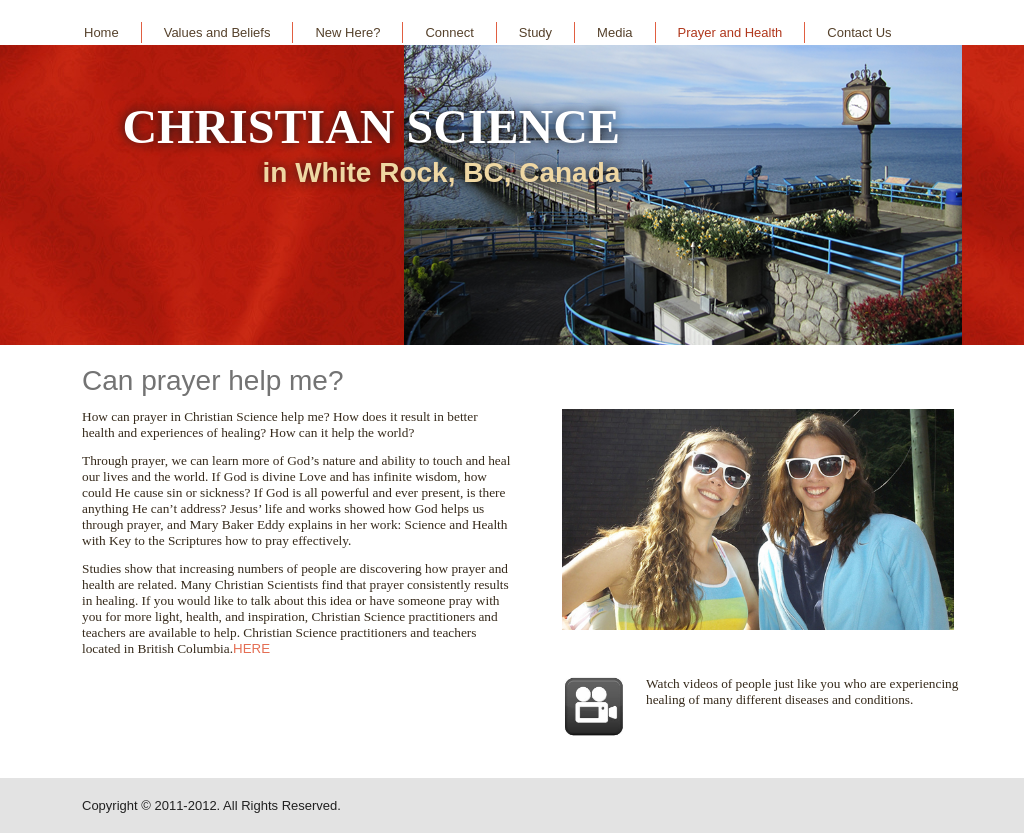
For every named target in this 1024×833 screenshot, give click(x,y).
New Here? (347, 32)
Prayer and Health (730, 32)
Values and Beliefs (217, 32)
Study (535, 32)
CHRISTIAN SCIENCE (370, 126)
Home (101, 32)
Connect (449, 32)
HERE (251, 648)
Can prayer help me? (212, 380)
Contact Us (859, 32)
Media (614, 32)
